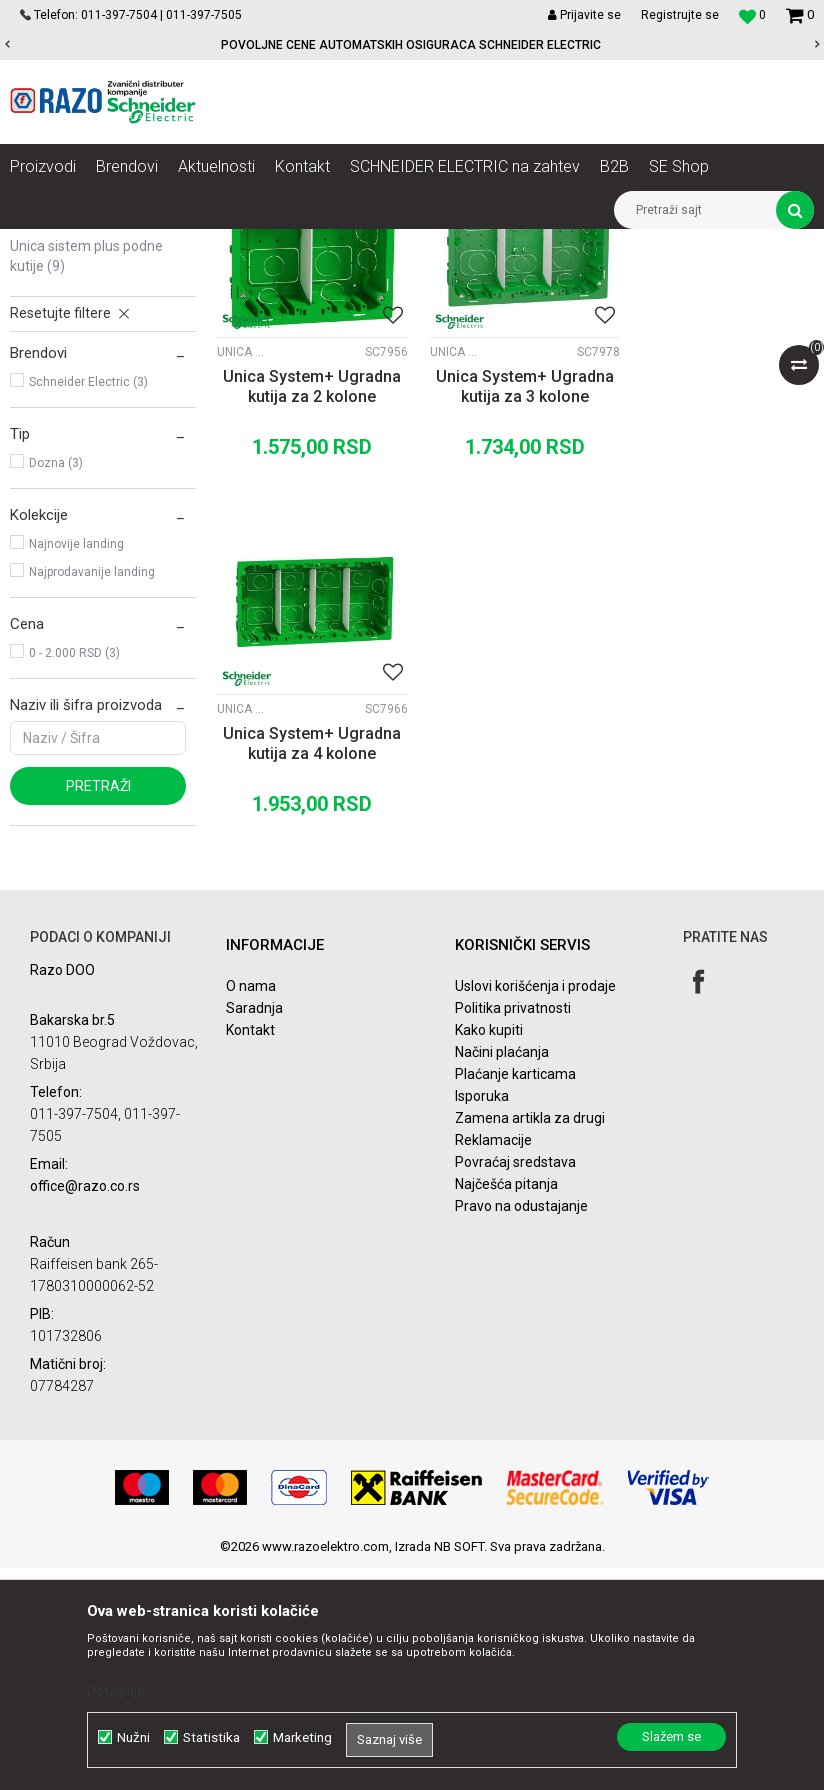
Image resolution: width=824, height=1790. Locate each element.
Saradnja (254, 1230)
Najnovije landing (76, 773)
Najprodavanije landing (92, 801)
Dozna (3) (56, 692)
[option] (412, 45)
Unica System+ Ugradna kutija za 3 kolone (515, 608)
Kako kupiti (489, 1252)
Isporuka (482, 1318)
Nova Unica (199, 244)
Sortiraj (539, 281)
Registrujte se (680, 15)
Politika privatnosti (513, 1230)
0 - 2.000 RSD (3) (74, 882)
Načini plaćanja (502, 1274)
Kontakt (250, 1252)
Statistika (211, 1737)
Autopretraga (454, 281)
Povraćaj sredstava (515, 1384)
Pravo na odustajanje (521, 1428)
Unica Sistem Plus (301, 244)
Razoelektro (43, 244)
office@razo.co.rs (85, 1408)
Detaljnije (116, 1691)
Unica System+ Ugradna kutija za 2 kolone (309, 608)
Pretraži (98, 1015)
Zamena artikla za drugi (530, 1340)
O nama (251, 1208)
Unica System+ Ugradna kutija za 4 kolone (721, 608)
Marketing (302, 1737)
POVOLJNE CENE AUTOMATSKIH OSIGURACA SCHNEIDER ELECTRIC (411, 45)
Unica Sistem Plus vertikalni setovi (95, 389)
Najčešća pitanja (506, 1406)
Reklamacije (493, 1362)
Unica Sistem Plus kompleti (94, 341)
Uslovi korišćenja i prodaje (535, 1208)
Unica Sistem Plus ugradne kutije (93, 437)
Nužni (133, 1737)
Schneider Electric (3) (88, 611)
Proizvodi (122, 244)
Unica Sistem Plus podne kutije (86, 485)
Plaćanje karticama (515, 1296)
